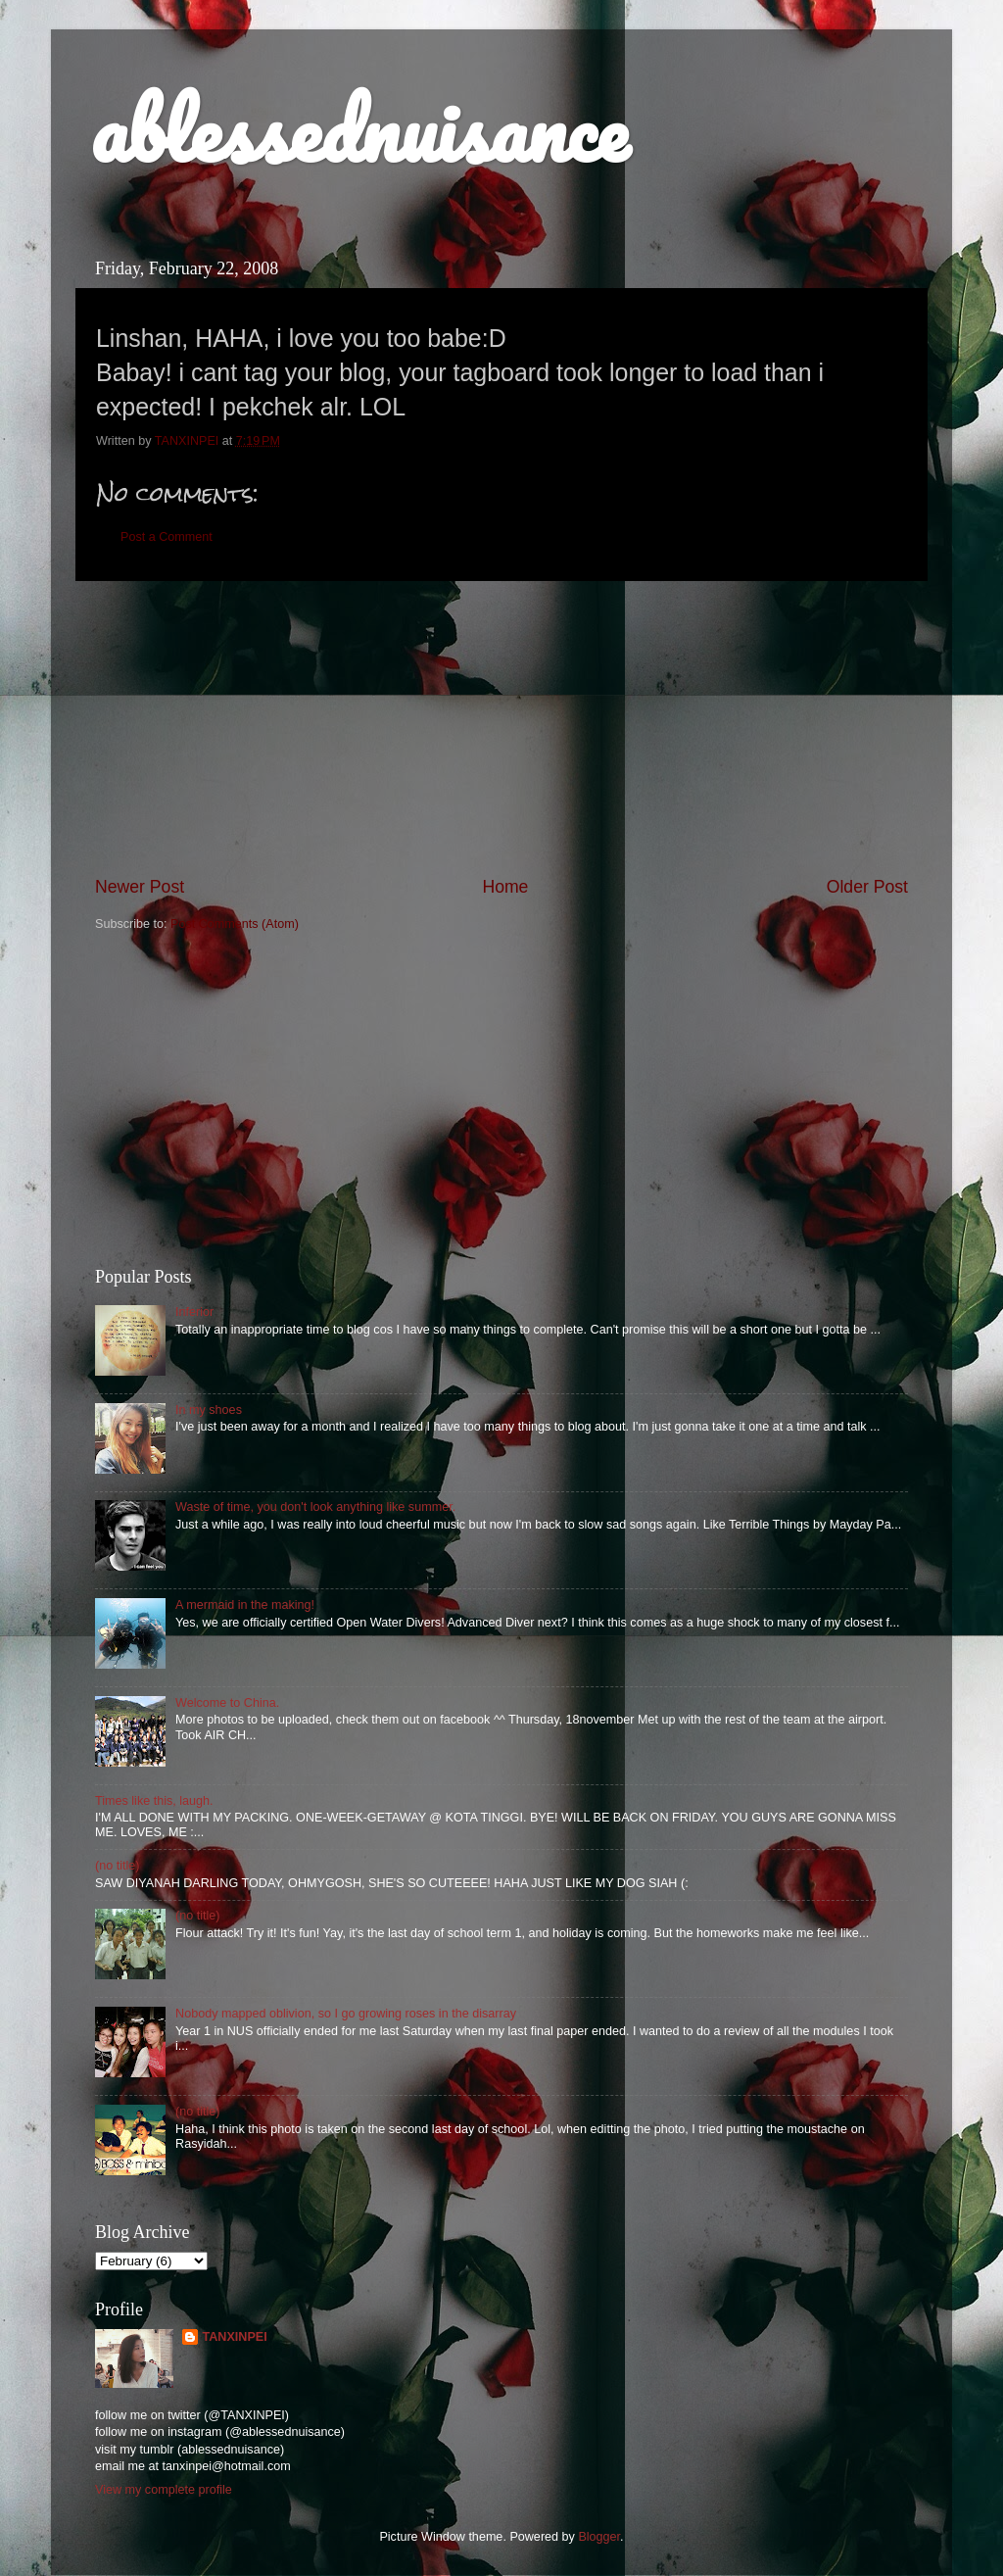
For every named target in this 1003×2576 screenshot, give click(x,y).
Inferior (194, 1312)
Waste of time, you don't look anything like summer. (315, 1507)
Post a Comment (166, 537)
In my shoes (208, 1410)
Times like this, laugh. (154, 1801)
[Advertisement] (501, 728)
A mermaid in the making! (244, 1605)
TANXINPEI (234, 2337)
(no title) (117, 1865)
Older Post (867, 887)
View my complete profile (163, 2490)
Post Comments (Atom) (234, 924)
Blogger (599, 2537)
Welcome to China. (227, 1703)
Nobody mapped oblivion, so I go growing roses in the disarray (345, 2013)
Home (505, 887)
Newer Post (139, 887)
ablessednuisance (359, 129)
